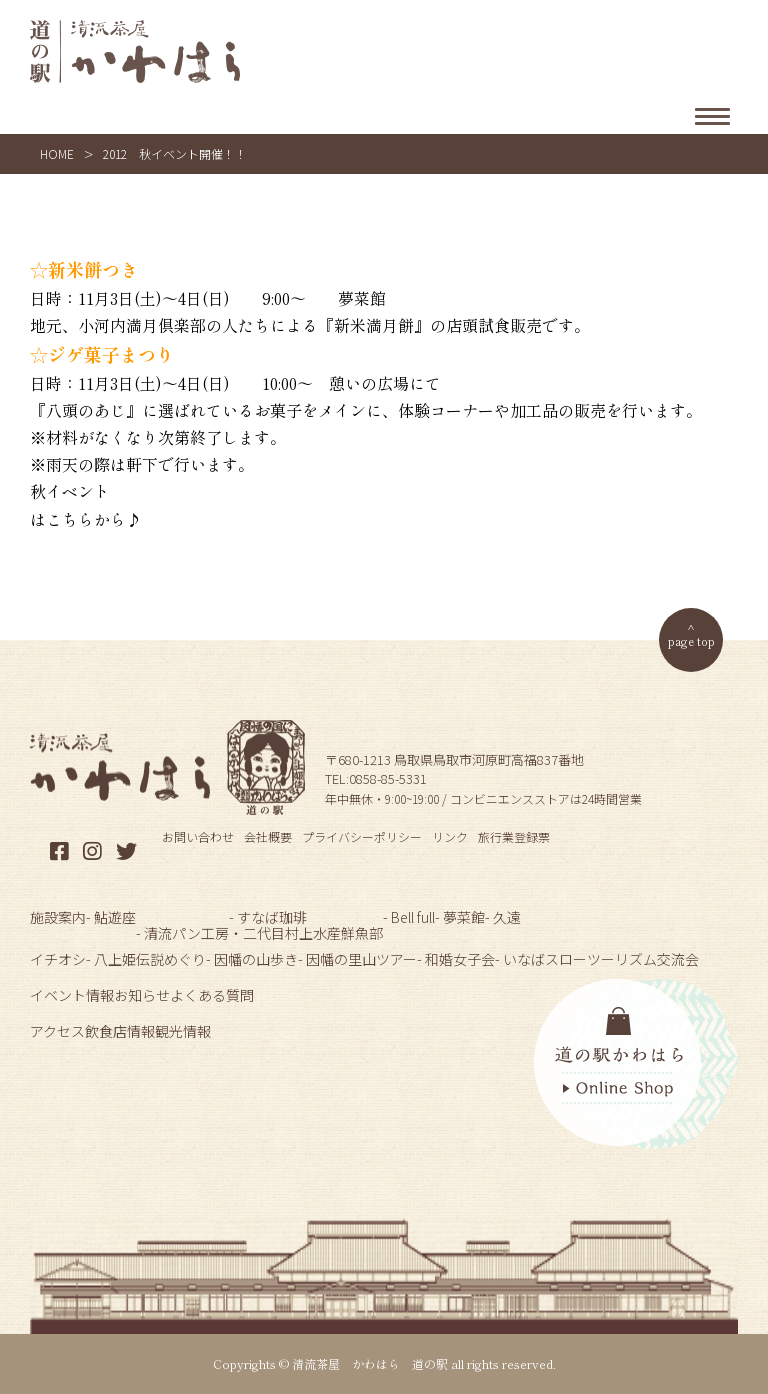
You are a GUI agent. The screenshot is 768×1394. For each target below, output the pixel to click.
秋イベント (70, 491)
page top (691, 640)
